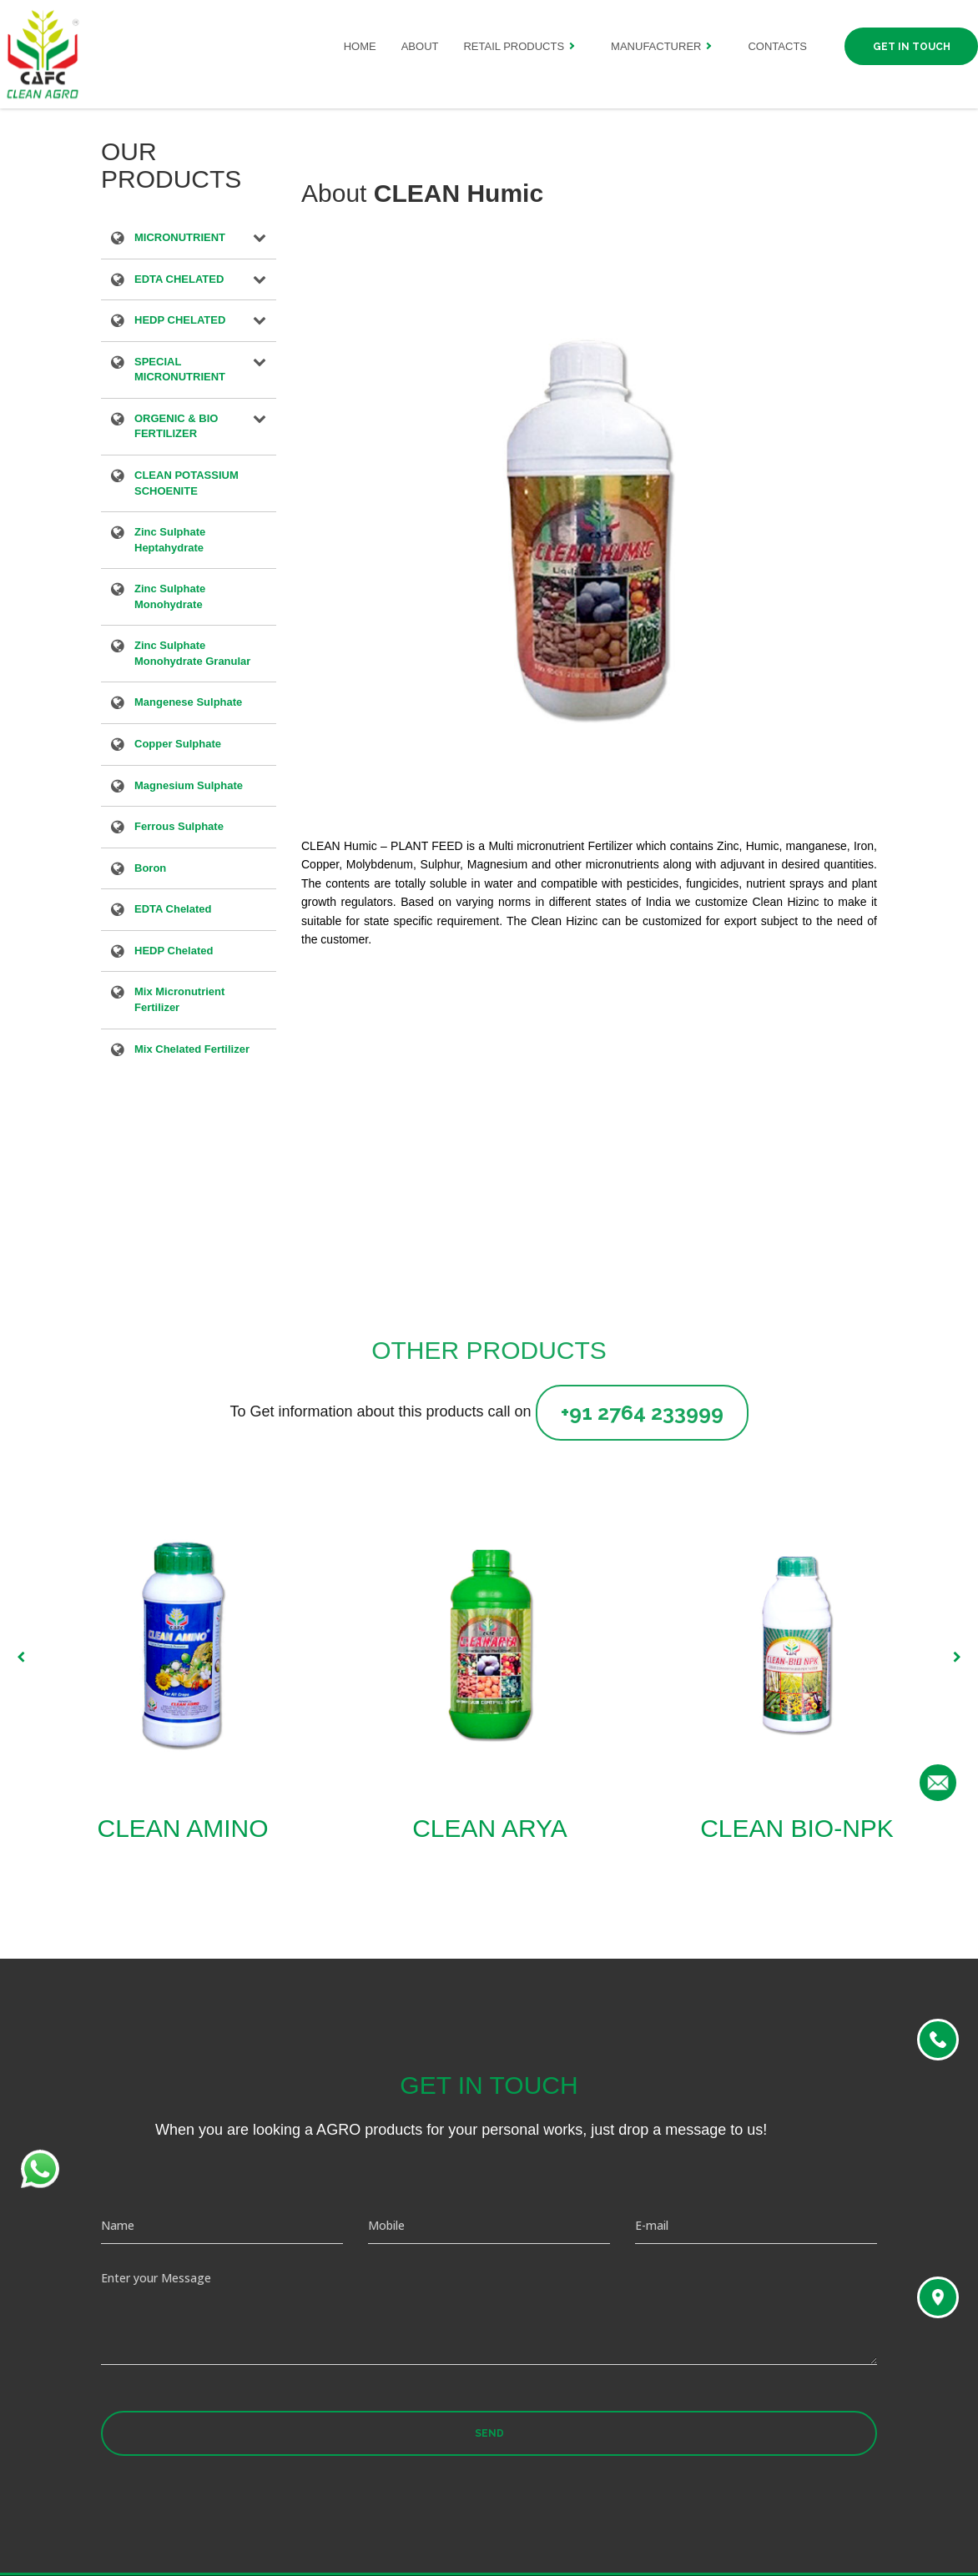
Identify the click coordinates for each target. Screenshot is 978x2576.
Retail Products (513, 46)
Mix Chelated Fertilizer (192, 1050)
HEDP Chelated (173, 951)
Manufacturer (656, 46)
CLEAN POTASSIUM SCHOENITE (186, 483)
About (420, 46)
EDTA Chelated (172, 910)
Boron (150, 869)
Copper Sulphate (177, 744)
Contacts (777, 46)
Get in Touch (911, 47)
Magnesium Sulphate (188, 786)
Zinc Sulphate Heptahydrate (169, 540)
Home (360, 46)
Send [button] (489, 2433)
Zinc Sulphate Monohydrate (169, 596)
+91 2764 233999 (642, 1412)
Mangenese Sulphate (188, 703)
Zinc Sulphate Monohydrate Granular (192, 653)
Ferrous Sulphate (179, 827)
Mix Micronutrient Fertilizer (179, 999)
